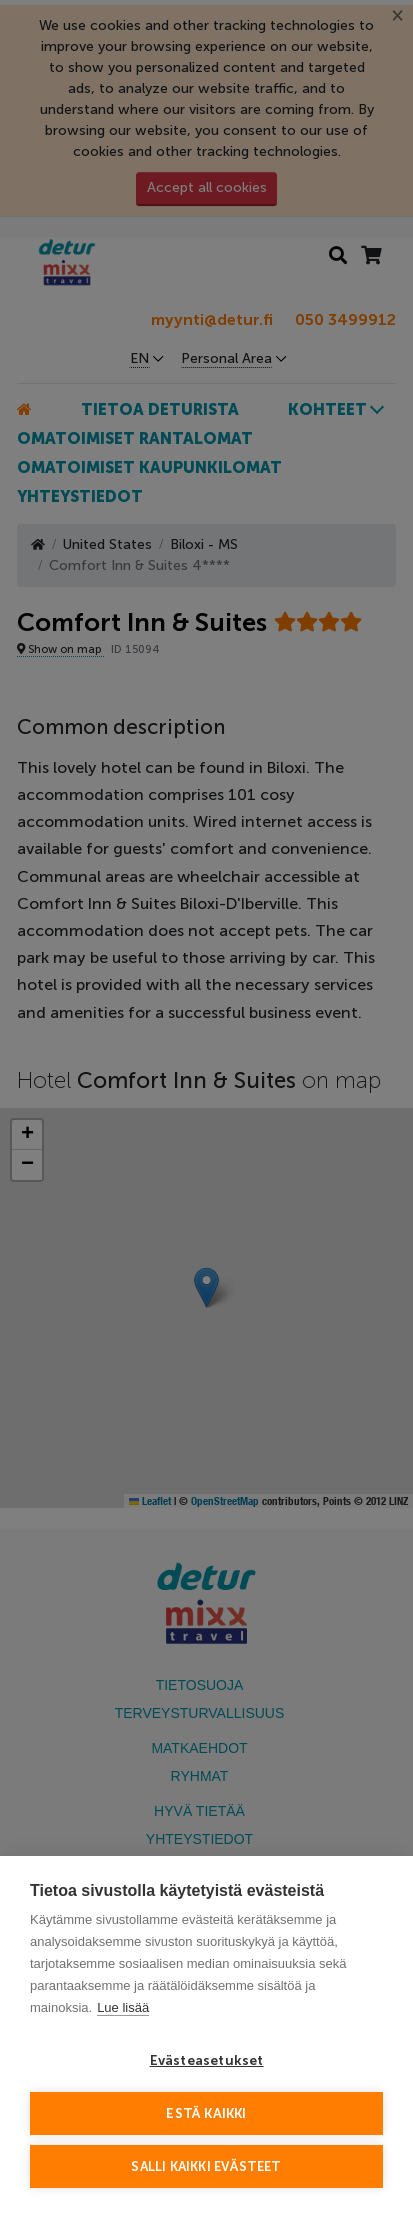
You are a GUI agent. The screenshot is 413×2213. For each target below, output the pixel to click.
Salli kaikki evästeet (206, 2166)
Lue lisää (123, 2007)
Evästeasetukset (207, 2060)
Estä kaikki (206, 2113)
